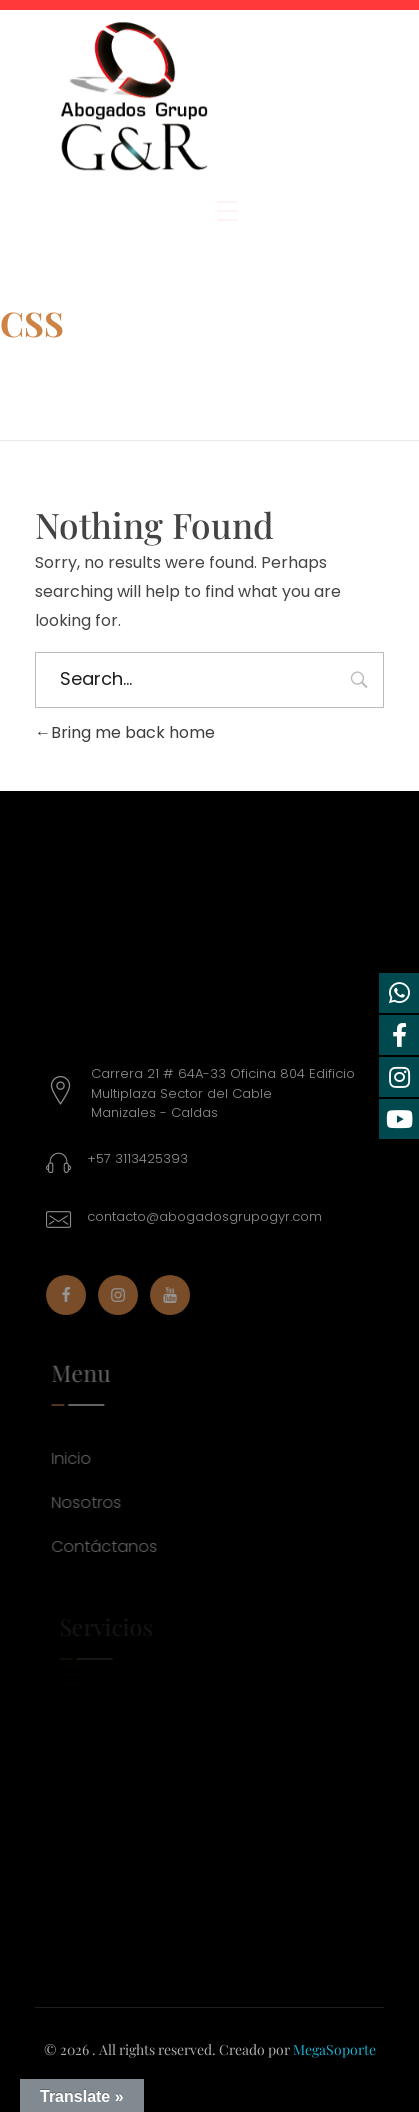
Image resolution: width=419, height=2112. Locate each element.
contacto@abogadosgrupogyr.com (213, 1216)
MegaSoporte (334, 2049)
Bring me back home (125, 732)
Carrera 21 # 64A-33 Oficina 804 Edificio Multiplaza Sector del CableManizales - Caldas (232, 1093)
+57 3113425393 (146, 1158)
